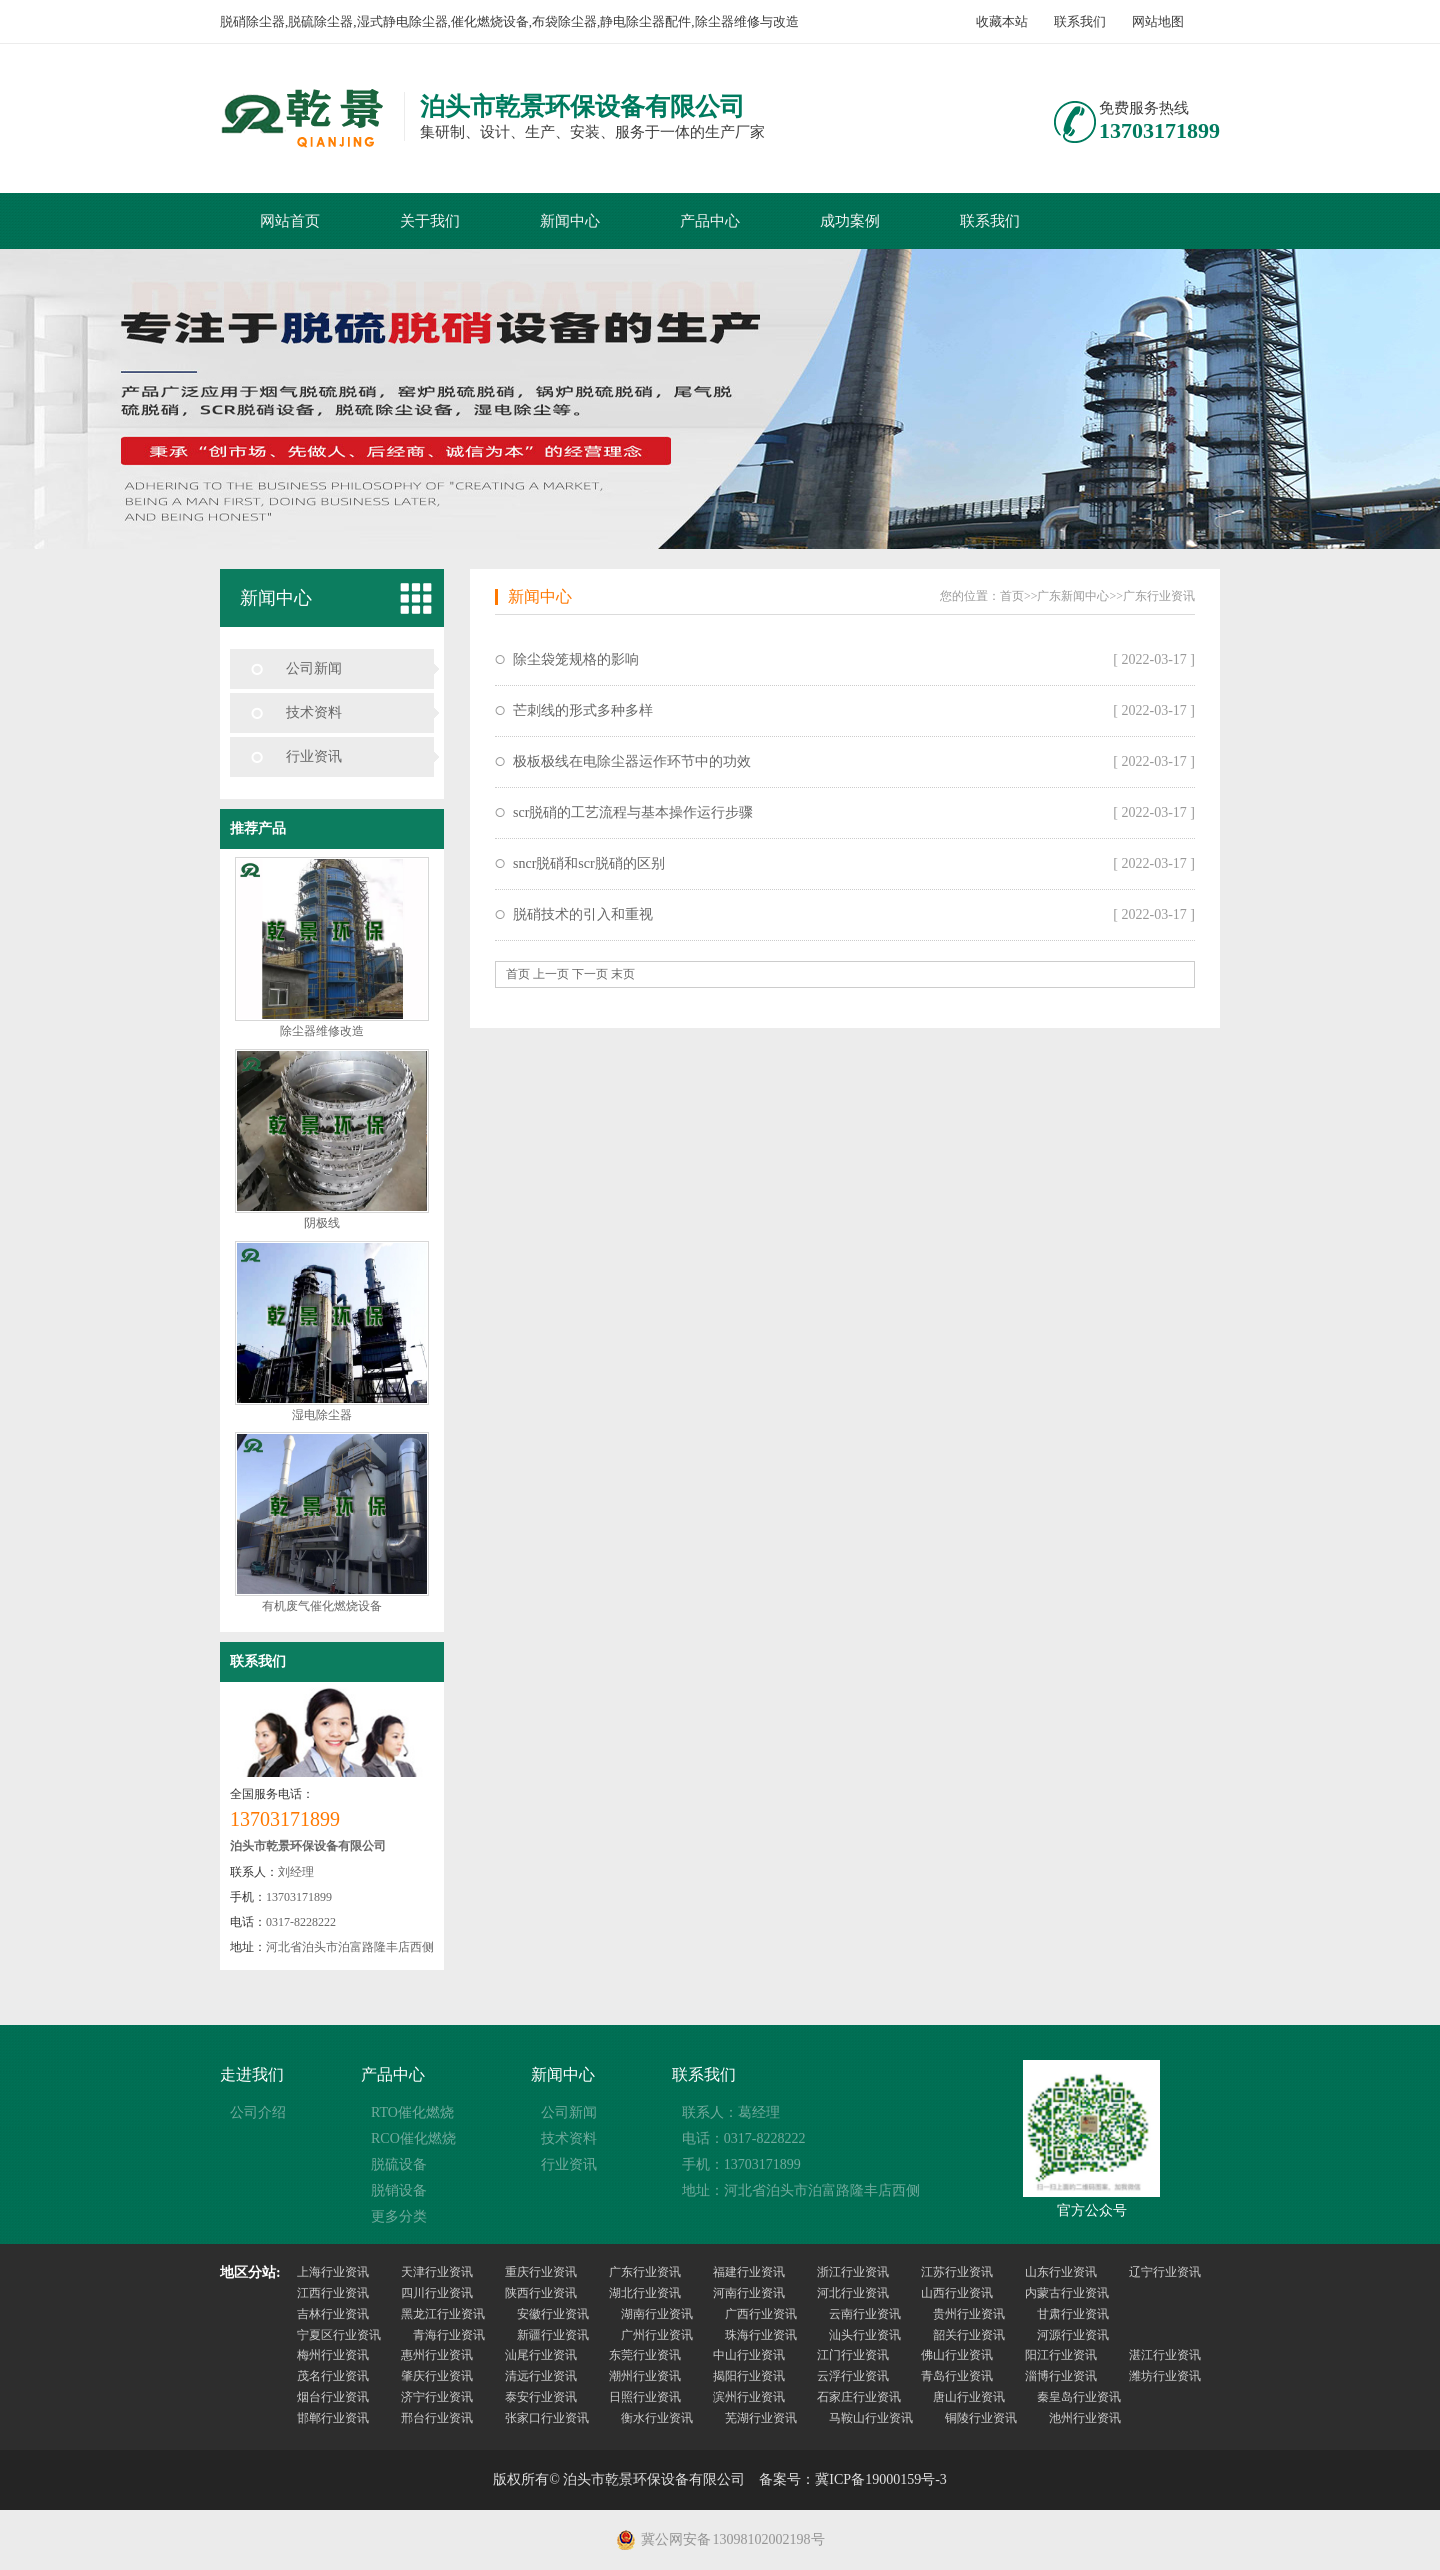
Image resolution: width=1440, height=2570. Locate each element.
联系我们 (1080, 21)
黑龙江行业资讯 (443, 2314)
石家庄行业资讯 (859, 2397)
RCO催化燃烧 (413, 2138)
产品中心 (710, 221)
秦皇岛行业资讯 (1079, 2397)
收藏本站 (1002, 21)
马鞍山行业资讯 (871, 2418)
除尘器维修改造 (322, 1031)
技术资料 (314, 712)
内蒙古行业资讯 (1067, 2293)
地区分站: (250, 2272)
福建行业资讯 (749, 2272)
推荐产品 (258, 828)
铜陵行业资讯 (981, 2418)
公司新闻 (314, 668)
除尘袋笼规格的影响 (576, 659)
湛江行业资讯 (1165, 2355)
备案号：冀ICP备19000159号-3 (852, 2479)
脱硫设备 (399, 2164)
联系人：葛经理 (731, 2112)
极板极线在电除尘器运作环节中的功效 (632, 761)
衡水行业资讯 (657, 2418)
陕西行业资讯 (541, 2293)
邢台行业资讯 (437, 2418)
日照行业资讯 (645, 2397)
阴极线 (322, 1223)
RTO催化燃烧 (412, 2112)
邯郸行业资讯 (333, 2418)
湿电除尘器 (322, 1415)
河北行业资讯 (853, 2293)
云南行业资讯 (865, 2314)
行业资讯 (314, 756)
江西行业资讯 (333, 2293)
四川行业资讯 (437, 2293)
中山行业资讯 (749, 2355)
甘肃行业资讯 (1073, 2314)
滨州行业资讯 (749, 2397)
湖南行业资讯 (657, 2314)
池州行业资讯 (1085, 2418)
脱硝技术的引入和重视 (583, 914)
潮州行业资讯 (645, 2376)
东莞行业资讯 (645, 2355)
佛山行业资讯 (957, 2355)
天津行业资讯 (437, 2272)
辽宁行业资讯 (1165, 2272)
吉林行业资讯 (333, 2314)
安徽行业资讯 (553, 2314)
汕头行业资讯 (865, 2335)
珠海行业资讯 (761, 2335)
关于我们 (430, 221)
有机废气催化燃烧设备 (322, 1606)
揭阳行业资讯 (749, 2376)
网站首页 (290, 221)
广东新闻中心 (1073, 596)
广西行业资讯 (761, 2314)
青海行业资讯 (449, 2335)
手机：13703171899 (741, 2164)
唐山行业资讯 (969, 2397)
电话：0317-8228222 (744, 2138)
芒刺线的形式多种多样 (583, 710)
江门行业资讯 (853, 2355)
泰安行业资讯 (541, 2397)
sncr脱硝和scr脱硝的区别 (589, 863)
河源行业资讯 (1073, 2335)
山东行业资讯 (1061, 2272)
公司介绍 (258, 2112)
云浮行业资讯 (853, 2376)
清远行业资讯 (541, 2376)
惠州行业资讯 (437, 2355)
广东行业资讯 (1159, 596)
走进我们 (252, 2074)
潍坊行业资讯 (1165, 2376)
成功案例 (850, 221)
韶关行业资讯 (969, 2335)
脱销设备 (399, 2190)
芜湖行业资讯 (761, 2418)
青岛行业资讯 (957, 2376)
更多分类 (399, 2216)
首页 (1012, 596)
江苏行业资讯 (957, 2272)
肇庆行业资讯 (437, 2376)
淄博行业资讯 (1061, 2376)
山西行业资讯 (957, 2293)
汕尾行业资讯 (541, 2355)
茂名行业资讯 (333, 2376)
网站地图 (1158, 21)
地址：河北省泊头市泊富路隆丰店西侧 (801, 2190)
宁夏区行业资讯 (339, 2335)
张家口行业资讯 (547, 2418)
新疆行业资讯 (553, 2335)
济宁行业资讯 (437, 2397)
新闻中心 (570, 221)
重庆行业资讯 (541, 2272)
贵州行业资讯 (969, 2314)
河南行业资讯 (749, 2293)
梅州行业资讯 (333, 2355)
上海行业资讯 (333, 2272)
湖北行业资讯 (645, 2293)
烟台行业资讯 (333, 2397)
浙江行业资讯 (853, 2272)
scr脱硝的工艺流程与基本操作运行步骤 (633, 812)
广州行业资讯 (657, 2335)
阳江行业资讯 (1061, 2355)
